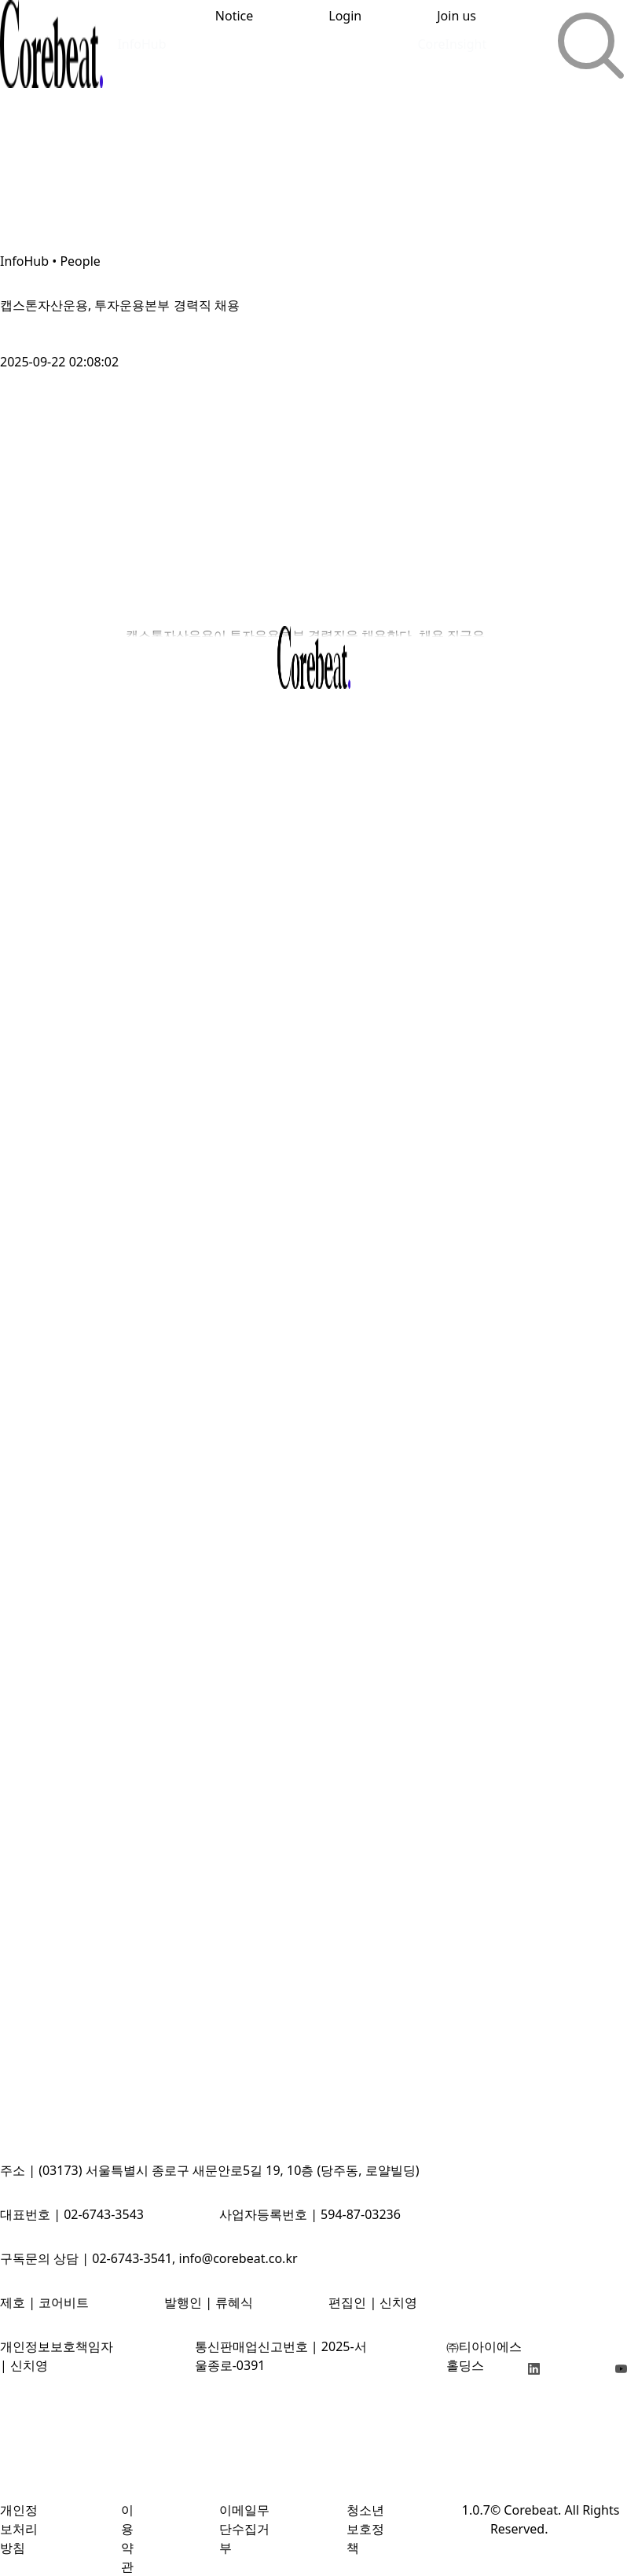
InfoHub (141, 44)
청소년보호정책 (365, 2528)
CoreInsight (451, 44)
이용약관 (127, 2538)
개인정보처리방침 (19, 2528)
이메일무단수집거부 (244, 2528)
